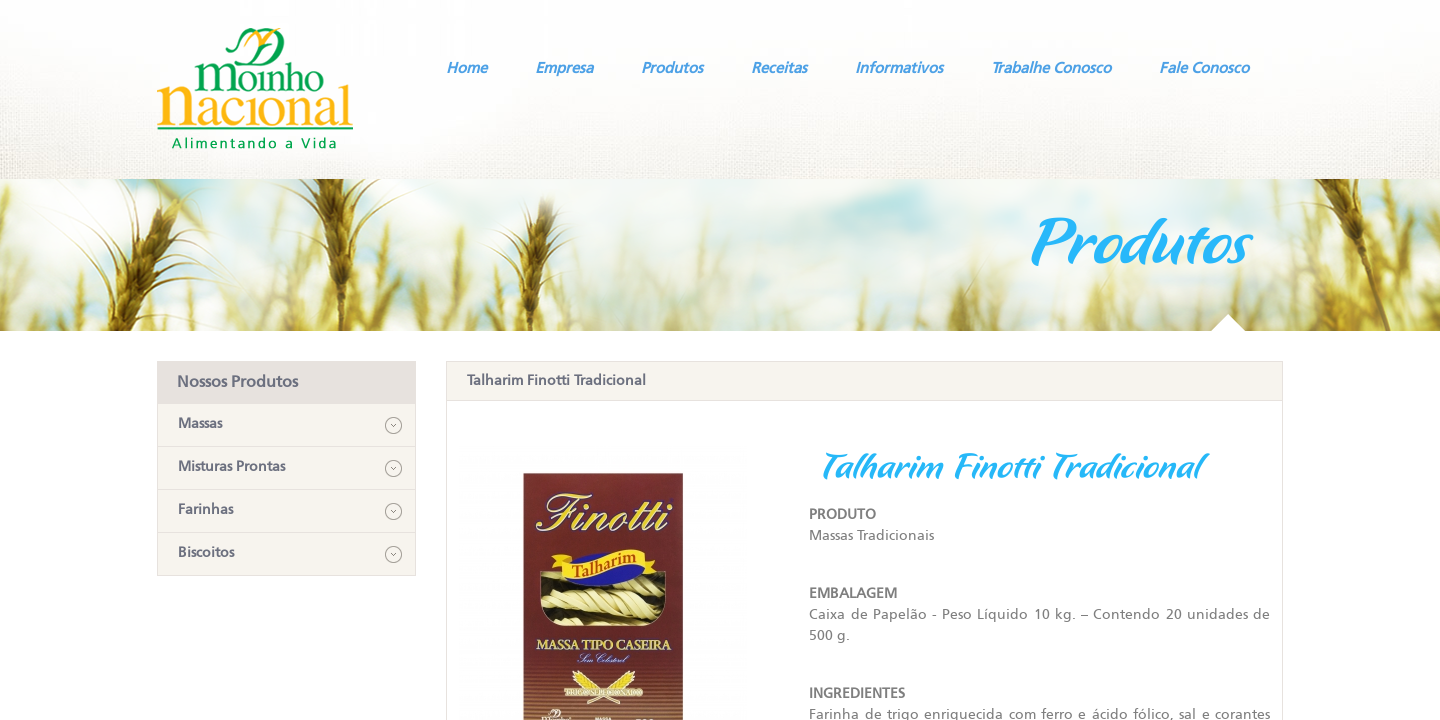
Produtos (672, 69)
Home (466, 69)
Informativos (899, 69)
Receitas (779, 69)
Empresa (564, 69)
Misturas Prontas (231, 467)
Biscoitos (206, 553)
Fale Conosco (1204, 69)
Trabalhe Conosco (1051, 69)
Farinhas (205, 510)
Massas (200, 424)
